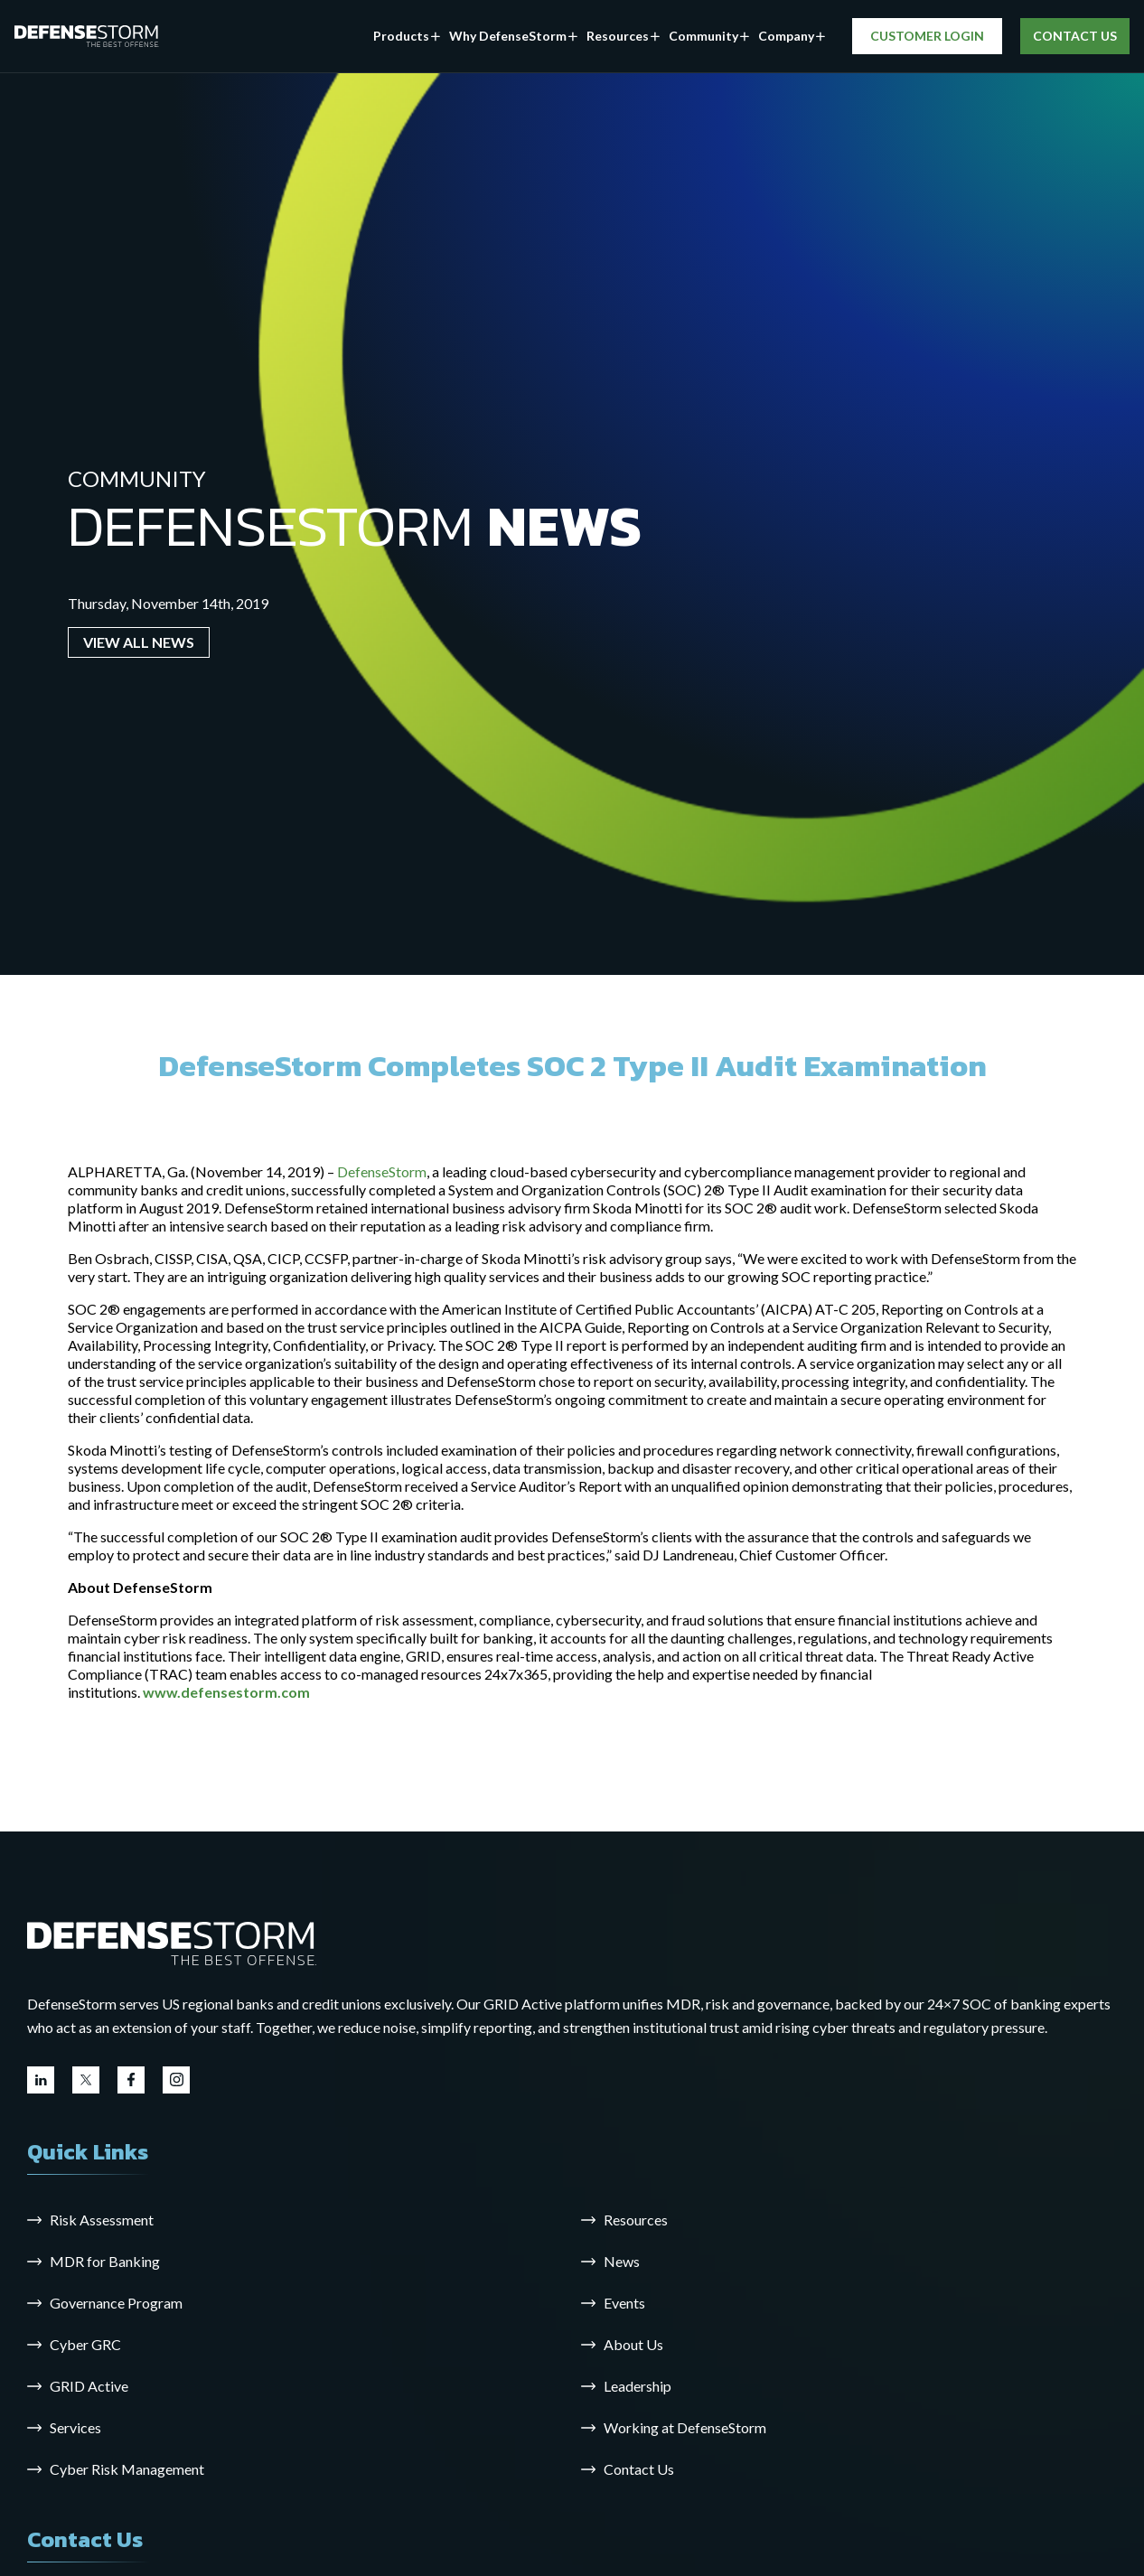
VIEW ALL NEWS (138, 642)
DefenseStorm (382, 1171)
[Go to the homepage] (171, 1942)
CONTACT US (1074, 35)
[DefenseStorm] (86, 36)
